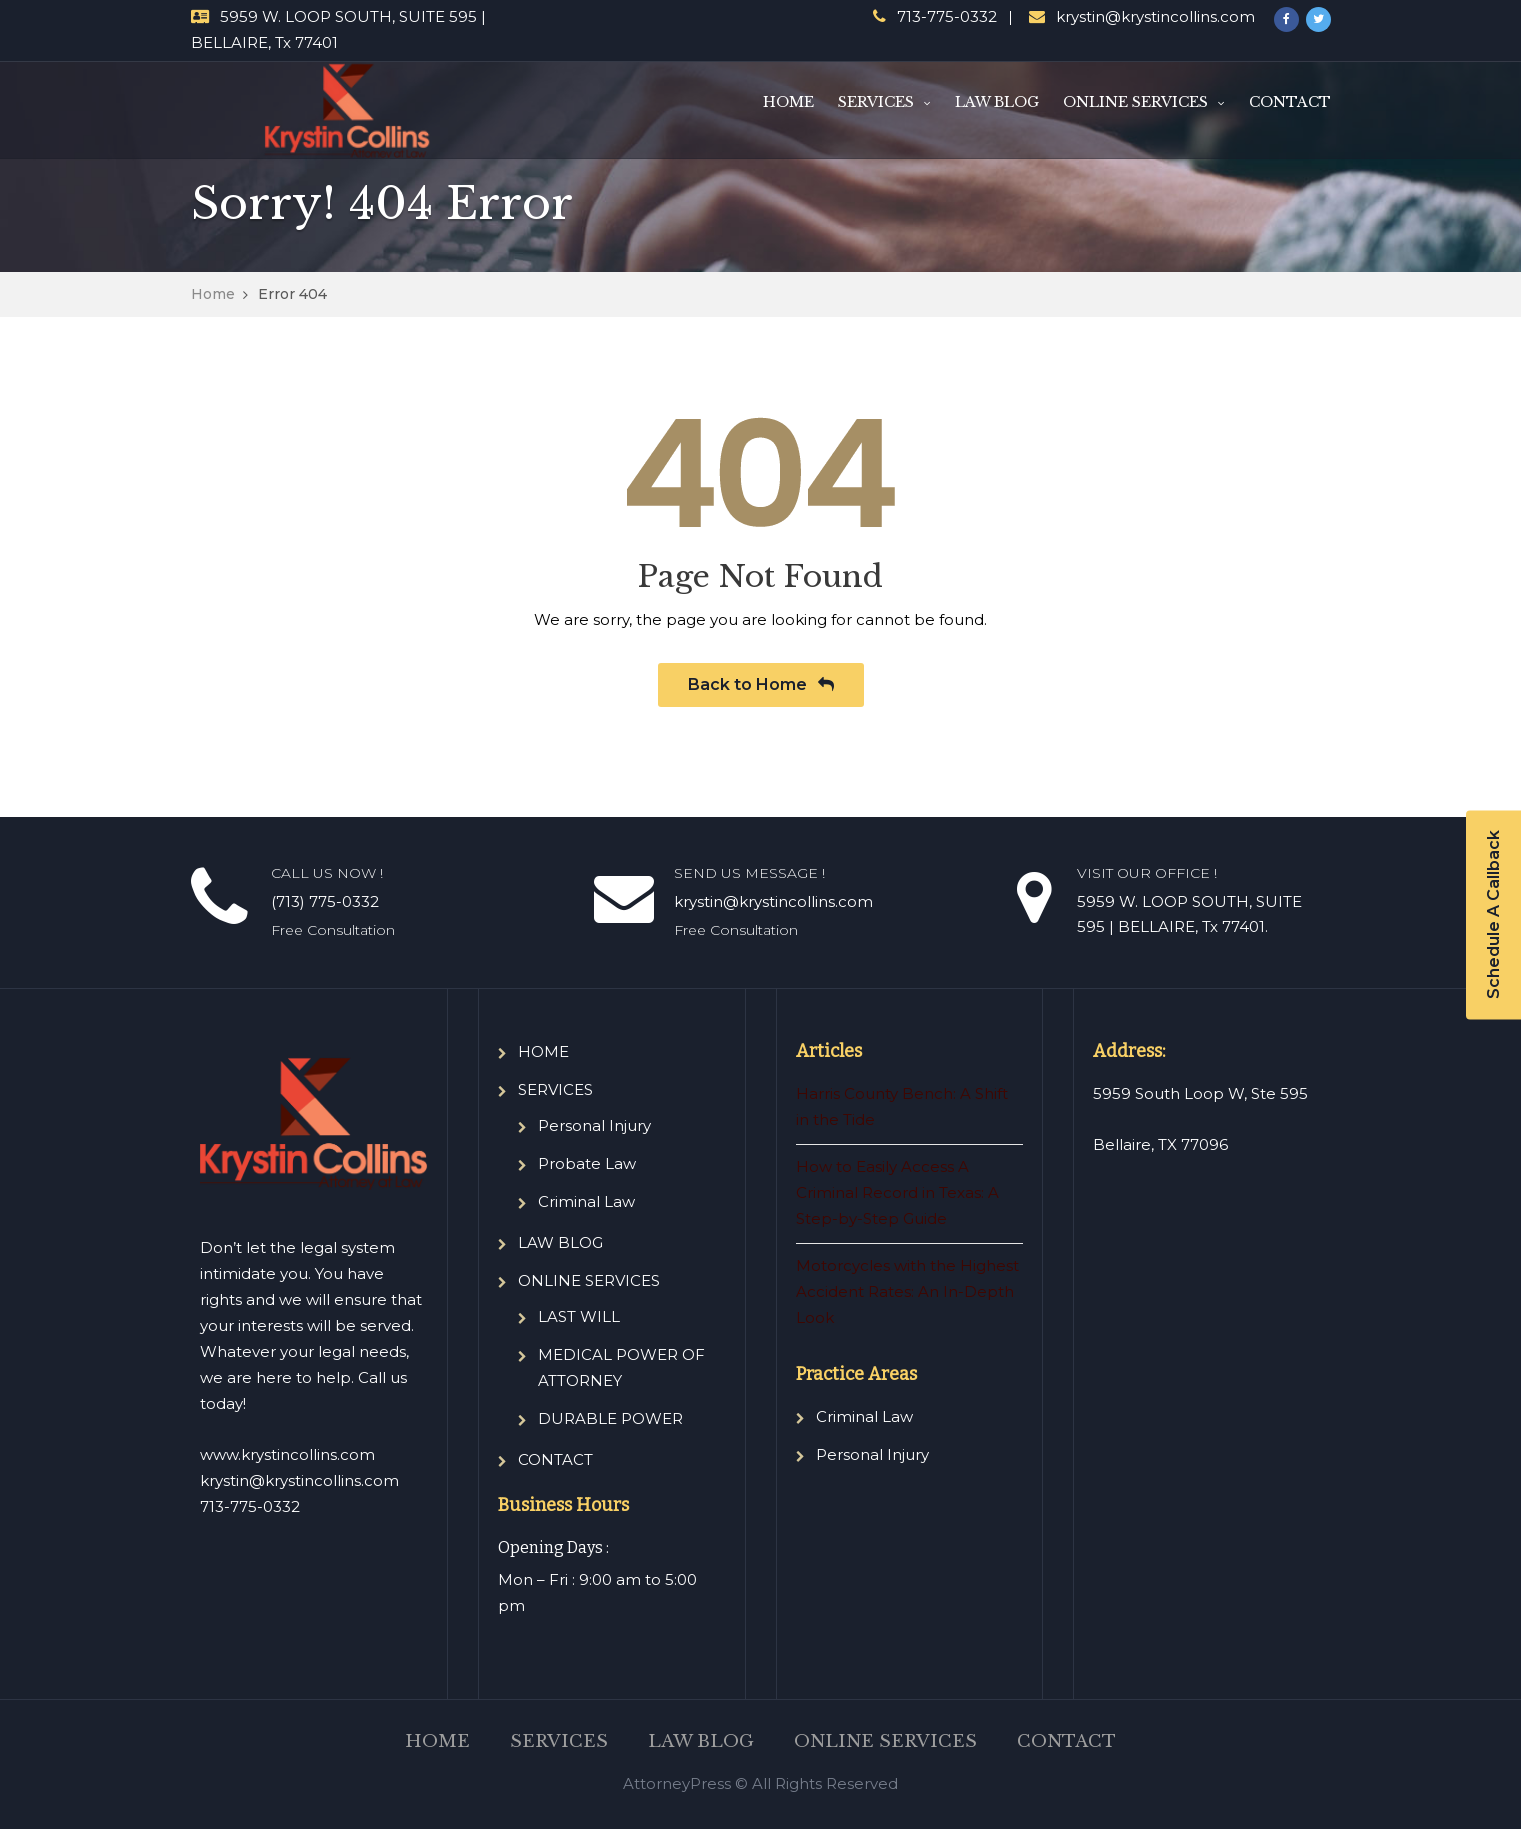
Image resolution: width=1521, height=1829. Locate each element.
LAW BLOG (997, 102)
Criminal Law (586, 1201)
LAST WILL (579, 1316)
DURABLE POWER (610, 1418)
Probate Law (587, 1163)
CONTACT (1290, 102)
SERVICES (876, 102)
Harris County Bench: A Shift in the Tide (902, 1106)
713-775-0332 (947, 16)
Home (213, 294)
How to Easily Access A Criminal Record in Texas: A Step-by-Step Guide (897, 1192)
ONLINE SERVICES (1135, 102)
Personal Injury (594, 1125)
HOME (788, 102)
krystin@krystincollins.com (1155, 16)
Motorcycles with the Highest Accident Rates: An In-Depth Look (907, 1291)
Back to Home (761, 684)
